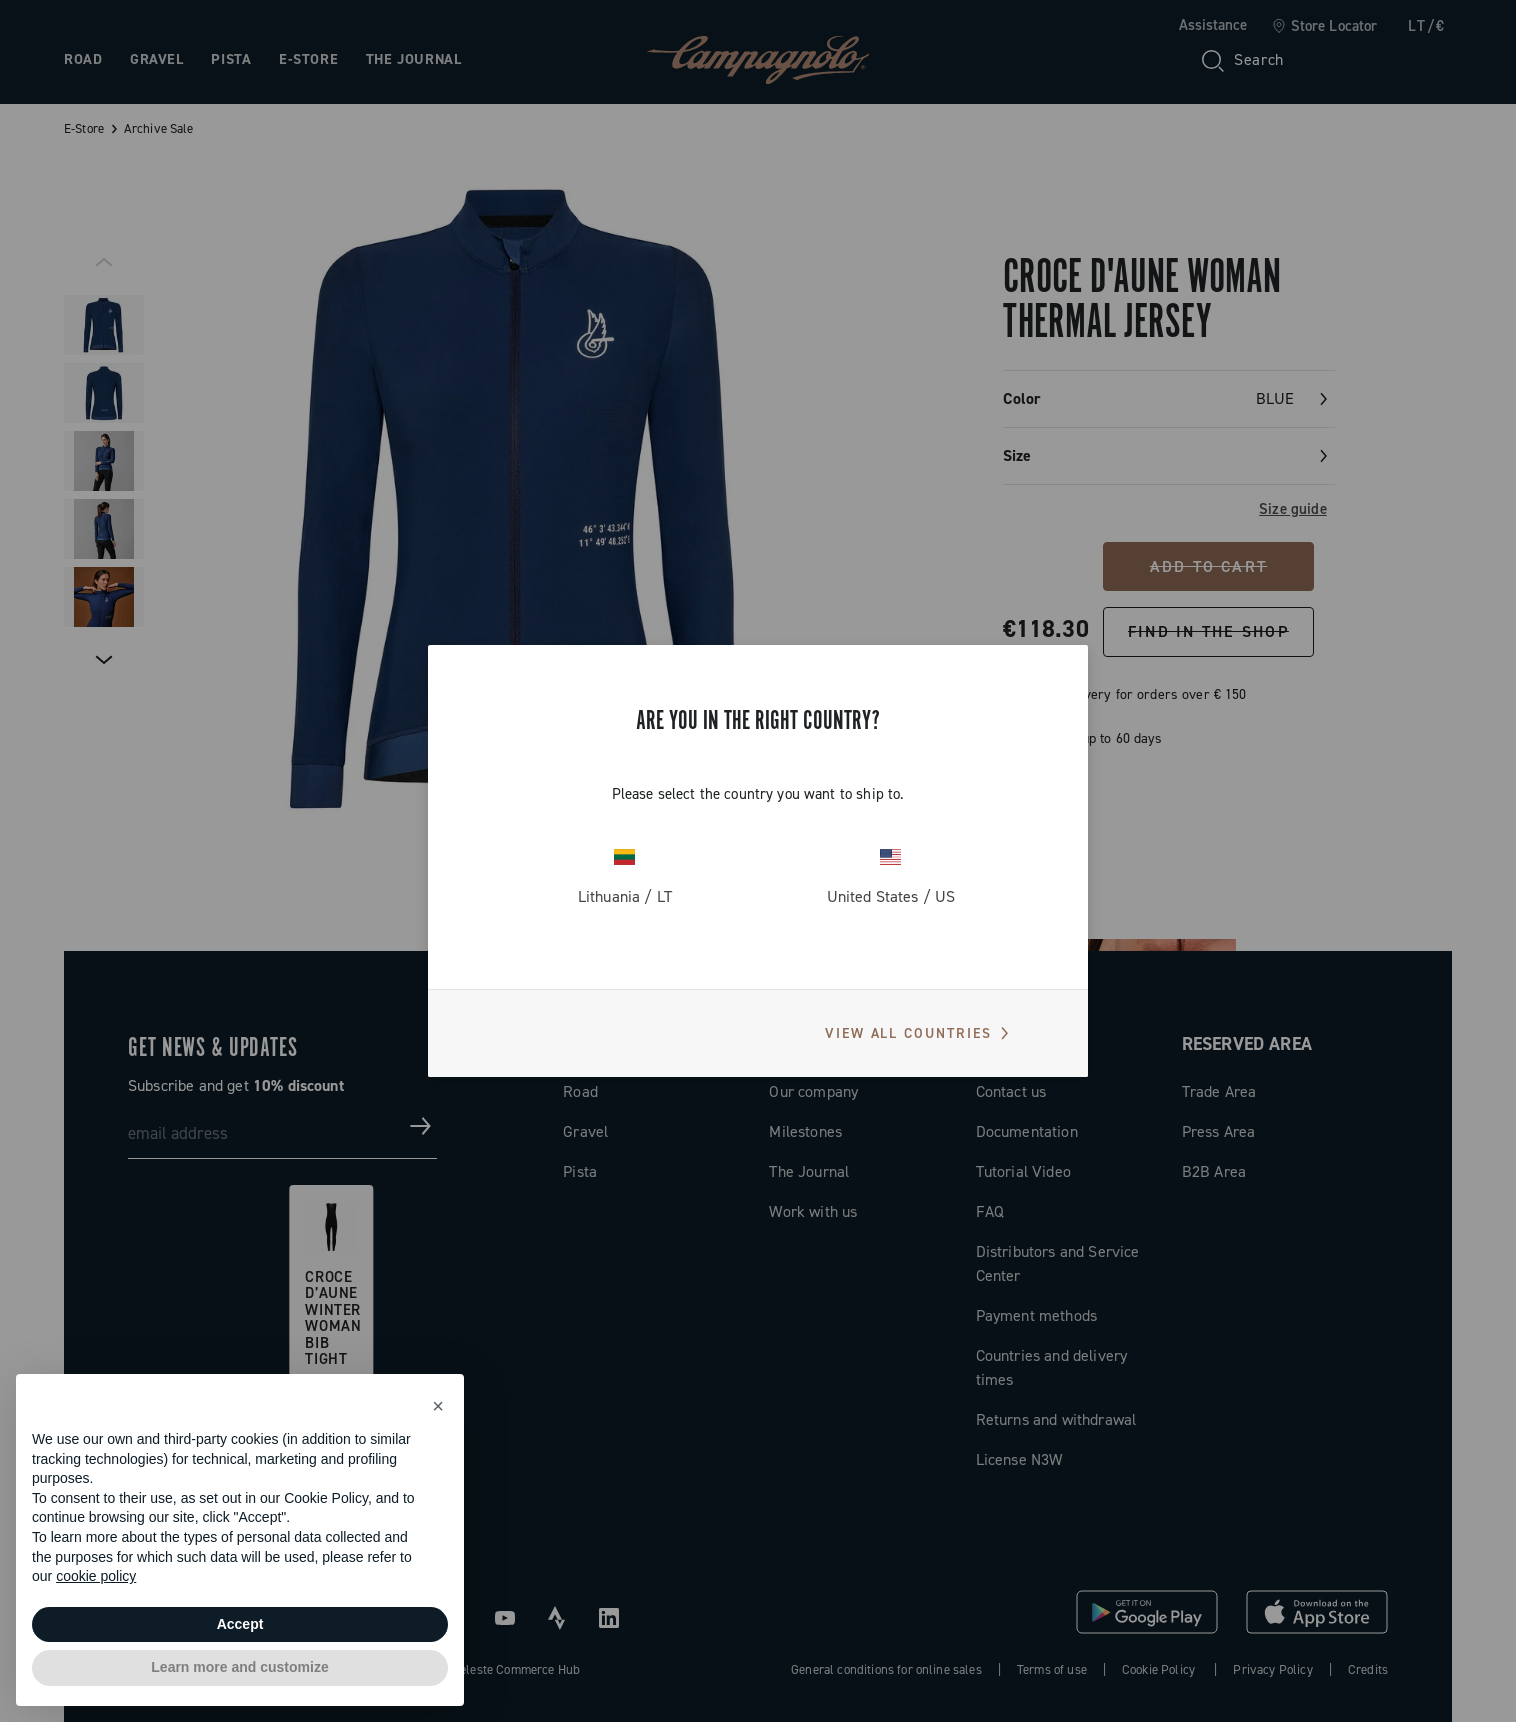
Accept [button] (240, 1624)
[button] (438, 1406)
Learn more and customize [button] (239, 1667)
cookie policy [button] (96, 1576)
